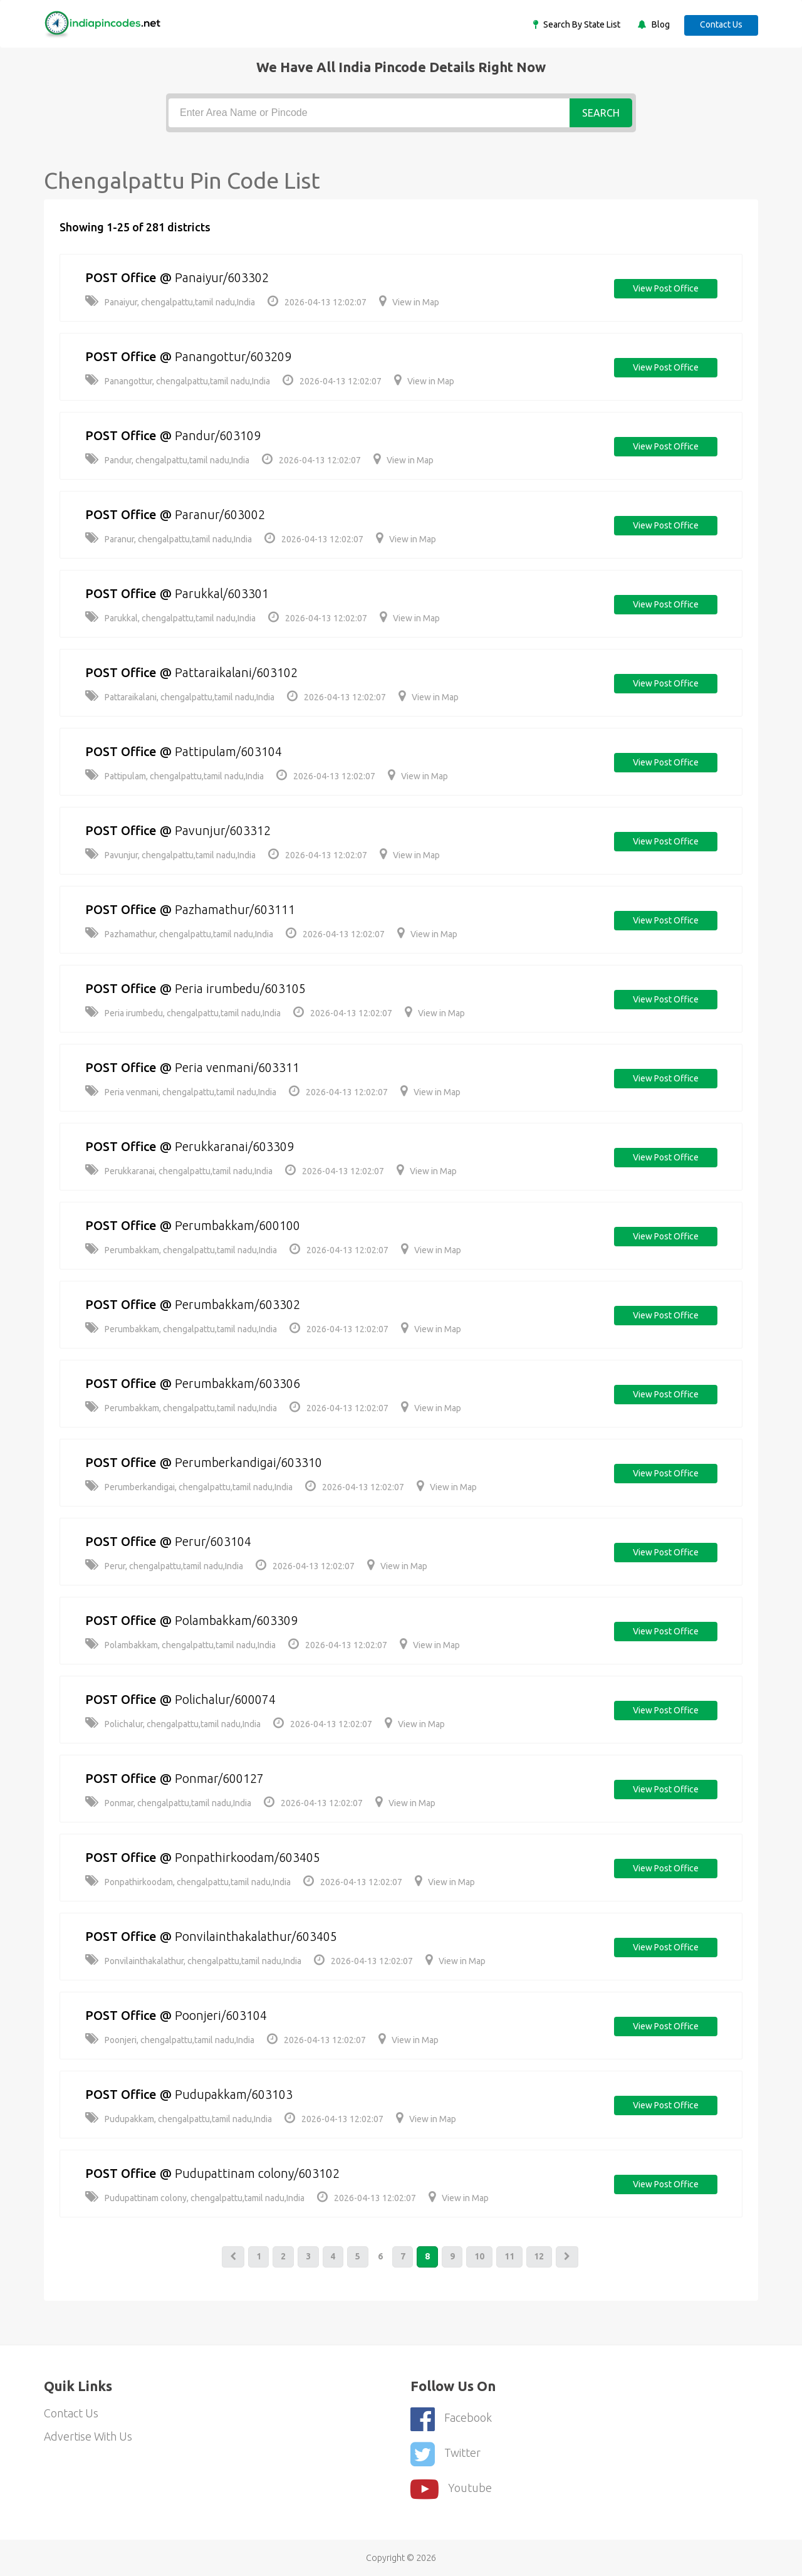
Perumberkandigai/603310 (251, 1462)
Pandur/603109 (220, 435)
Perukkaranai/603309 (236, 1146)
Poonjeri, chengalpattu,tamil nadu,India (169, 2040)
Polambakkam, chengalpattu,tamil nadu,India (180, 1645)
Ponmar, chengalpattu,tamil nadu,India (168, 1803)
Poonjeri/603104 (223, 2015)
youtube (451, 2488)
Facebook (451, 2419)
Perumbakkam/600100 (239, 1225)
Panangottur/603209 (235, 356)
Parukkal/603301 (224, 593)
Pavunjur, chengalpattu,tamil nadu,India (170, 855)
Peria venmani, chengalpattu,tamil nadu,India (180, 1092)
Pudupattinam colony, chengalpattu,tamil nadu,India (195, 2198)
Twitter (445, 2453)
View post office (665, 289)
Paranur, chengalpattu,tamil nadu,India (168, 539)
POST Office (122, 277)
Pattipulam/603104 (230, 751)
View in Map (409, 302)
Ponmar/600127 (221, 1778)
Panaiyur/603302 (224, 277)
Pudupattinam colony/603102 (259, 2173)
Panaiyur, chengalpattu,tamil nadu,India (170, 302)
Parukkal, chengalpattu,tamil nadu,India (170, 618)
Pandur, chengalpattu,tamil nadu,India (167, 460)
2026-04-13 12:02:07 (317, 302)
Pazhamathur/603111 (237, 909)
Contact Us (720, 24)
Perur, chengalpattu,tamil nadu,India (164, 1566)
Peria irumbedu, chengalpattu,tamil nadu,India (183, 1013)
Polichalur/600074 (227, 1699)
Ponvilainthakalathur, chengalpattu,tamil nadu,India (193, 1961)
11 (511, 2257)
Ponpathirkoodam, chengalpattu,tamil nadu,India (188, 1882)
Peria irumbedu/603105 (242, 988)
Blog (658, 24)
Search (601, 112)
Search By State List (579, 24)
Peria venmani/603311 (239, 1067)
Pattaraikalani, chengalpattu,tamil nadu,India (179, 697)
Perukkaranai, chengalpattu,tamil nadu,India (179, 1171)
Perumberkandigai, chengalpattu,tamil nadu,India (189, 1487)
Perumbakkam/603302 (239, 1304)
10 (481, 2257)
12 (541, 2257)
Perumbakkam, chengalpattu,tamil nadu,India (181, 1250)
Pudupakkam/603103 (236, 2094)
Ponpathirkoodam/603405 (250, 1857)
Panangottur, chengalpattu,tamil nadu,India (177, 381)
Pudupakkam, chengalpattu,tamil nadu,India (178, 2119)
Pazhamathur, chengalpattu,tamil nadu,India (179, 934)
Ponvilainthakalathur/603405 (258, 1936)
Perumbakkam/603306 (239, 1383)
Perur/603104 (215, 1541)
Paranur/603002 (222, 514)
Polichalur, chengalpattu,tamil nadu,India (173, 1724)
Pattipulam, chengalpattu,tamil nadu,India (174, 776)
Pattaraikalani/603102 (238, 672)
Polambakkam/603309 (238, 1620)
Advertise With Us (88, 2437)
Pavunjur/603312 (225, 830)
